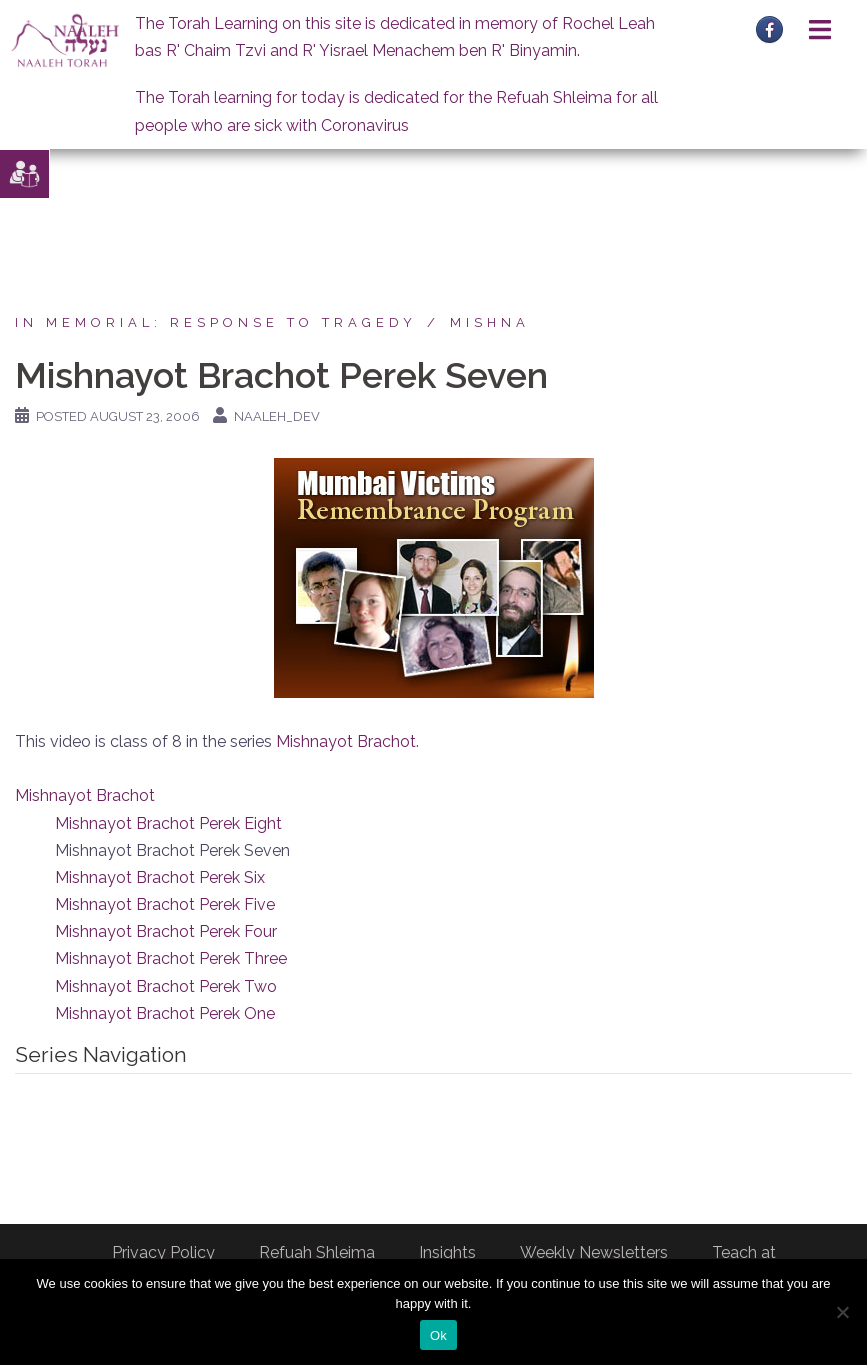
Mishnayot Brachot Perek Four (166, 931)
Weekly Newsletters (594, 1252)
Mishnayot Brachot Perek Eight (168, 823)
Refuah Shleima (317, 1252)
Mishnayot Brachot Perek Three (171, 958)
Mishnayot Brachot (346, 741)
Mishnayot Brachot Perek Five (165, 904)
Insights (447, 1252)
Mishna (490, 322)
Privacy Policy (163, 1252)
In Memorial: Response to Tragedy (216, 322)
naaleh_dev (277, 416)
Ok (438, 1335)
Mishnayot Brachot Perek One (165, 1013)
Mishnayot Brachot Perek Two (166, 986)
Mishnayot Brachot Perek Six (160, 877)
